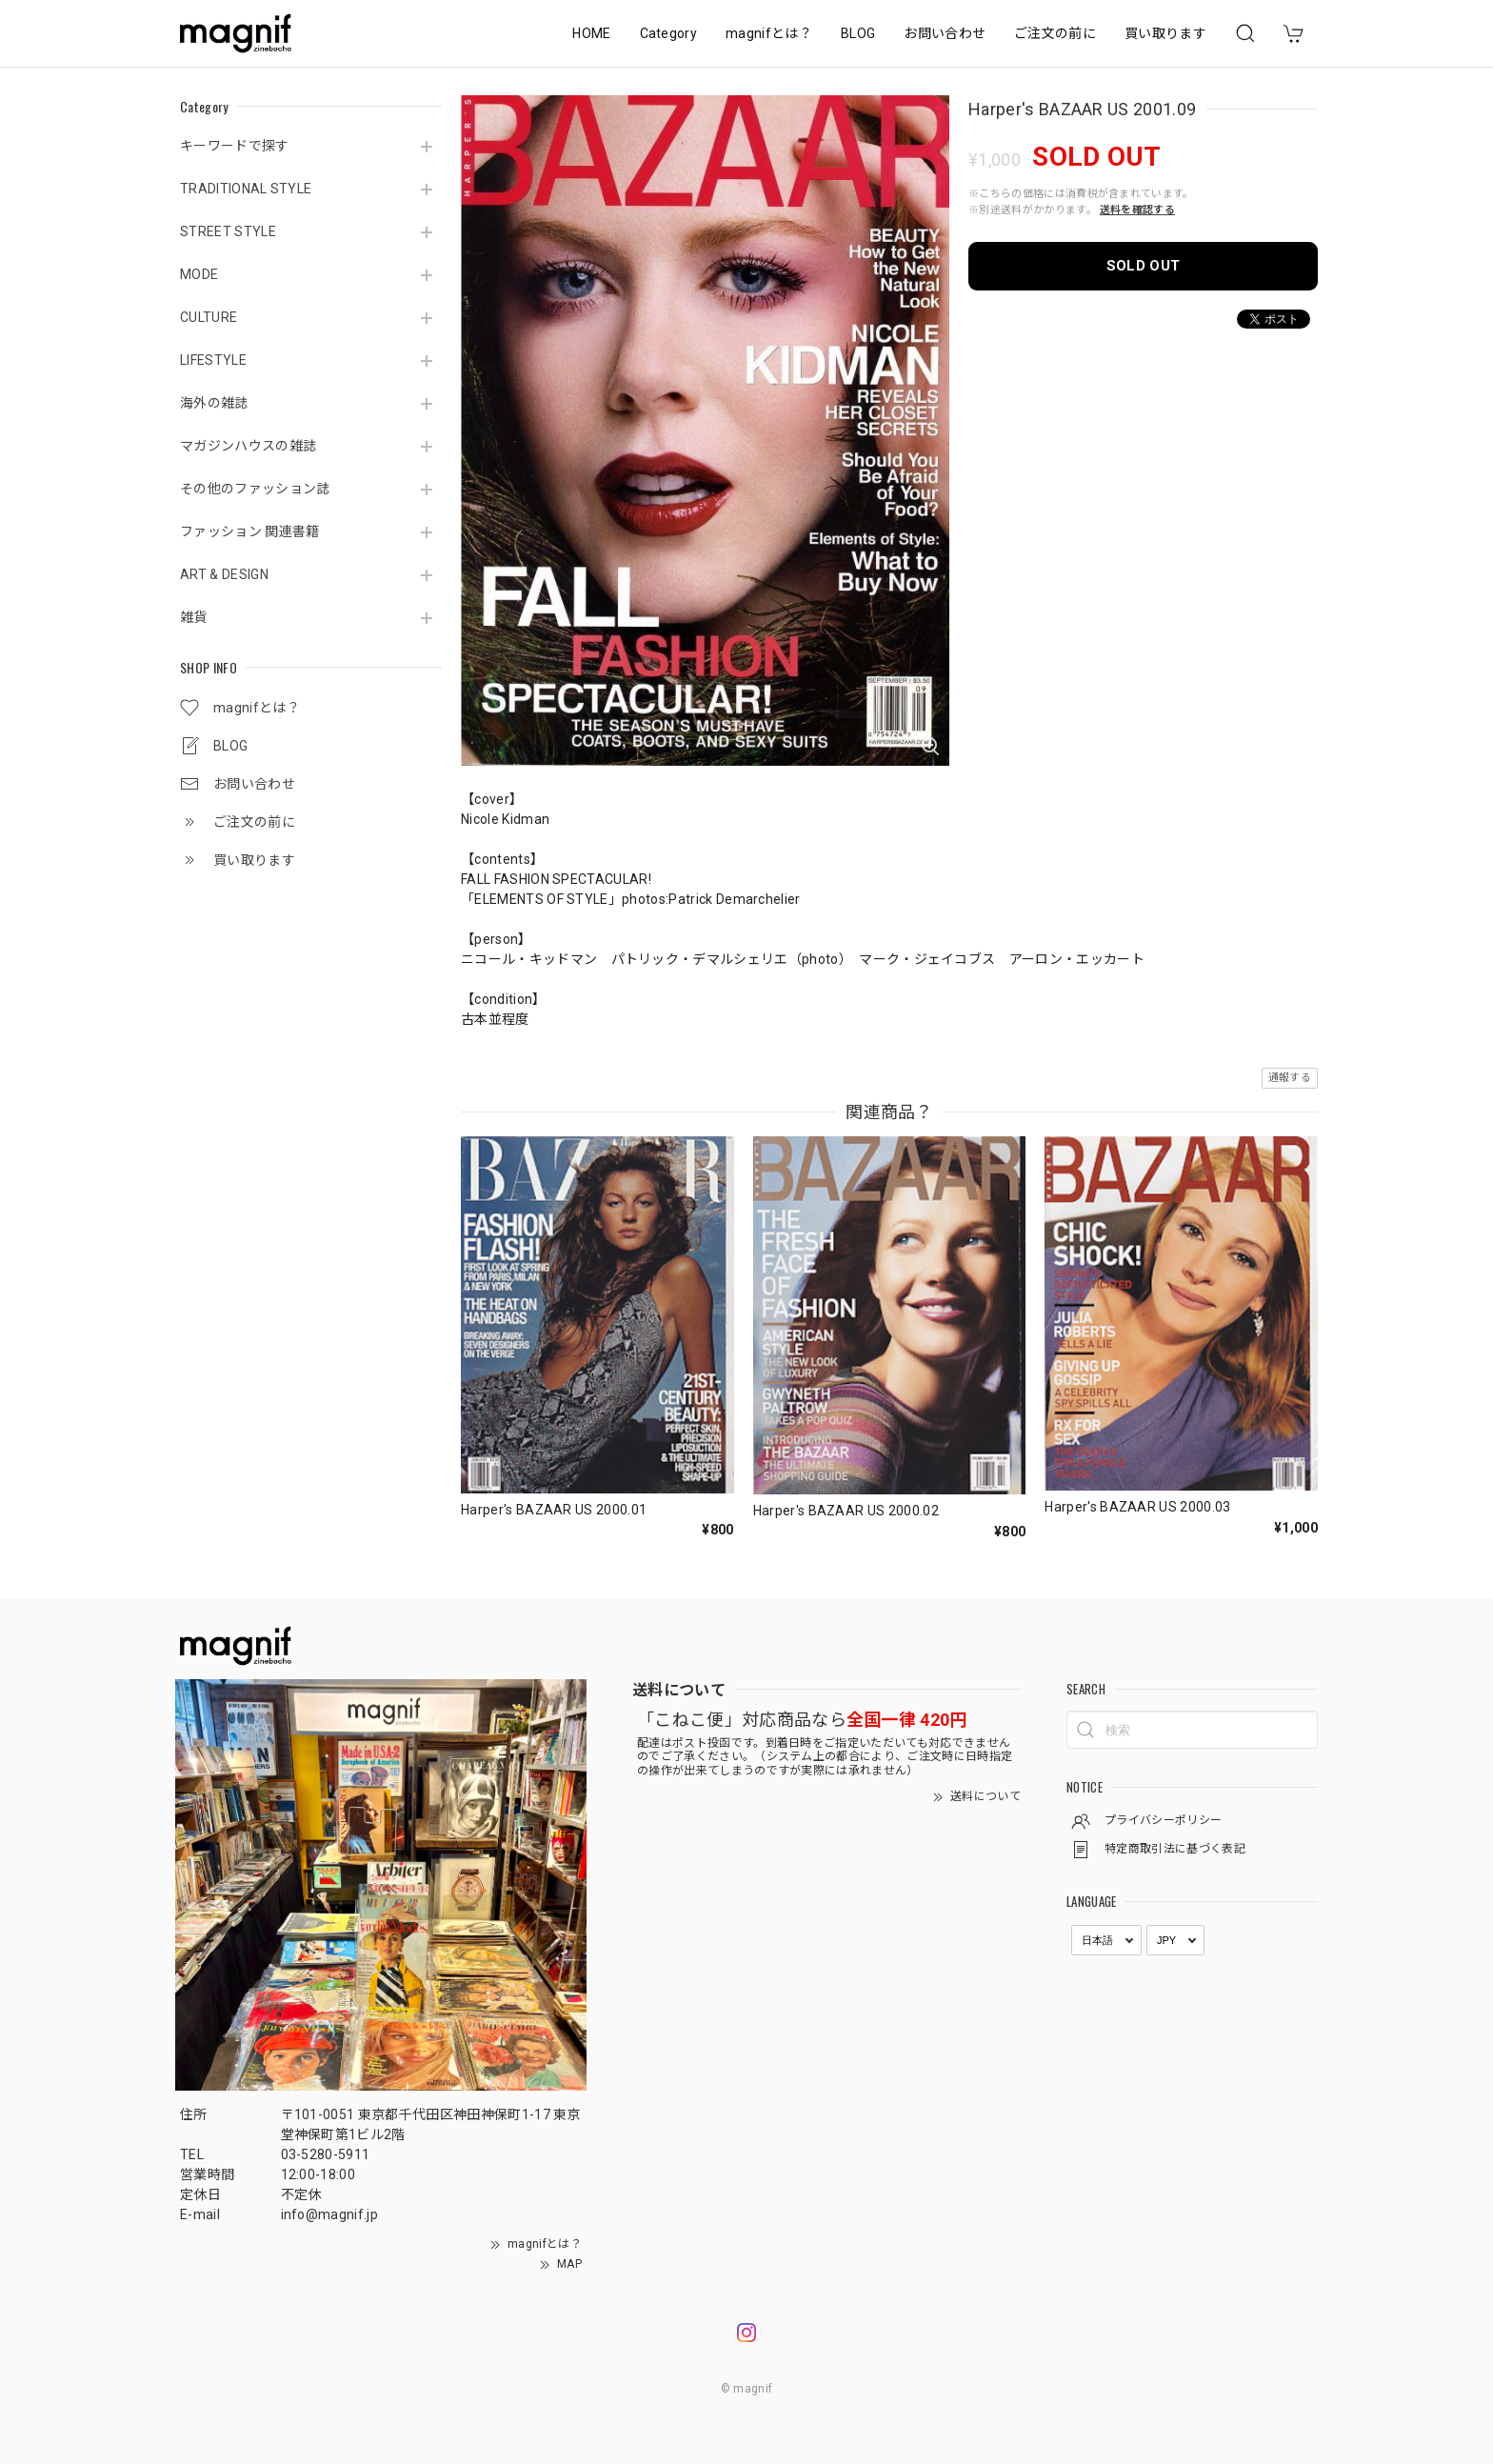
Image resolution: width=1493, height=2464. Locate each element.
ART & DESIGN (224, 574)
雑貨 (194, 617)
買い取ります (1165, 33)
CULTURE (208, 317)
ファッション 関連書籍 (250, 531)
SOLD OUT (1143, 265)
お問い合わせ (944, 33)
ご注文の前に (1055, 33)
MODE (199, 274)
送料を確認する (1137, 210)
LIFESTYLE (213, 360)
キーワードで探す (234, 145)
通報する (1289, 1078)
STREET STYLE (228, 231)
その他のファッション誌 (255, 488)
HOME (591, 33)
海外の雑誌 (214, 403)
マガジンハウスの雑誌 (248, 445)
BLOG (858, 33)
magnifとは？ (769, 33)
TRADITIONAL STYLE (245, 188)
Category (669, 33)
